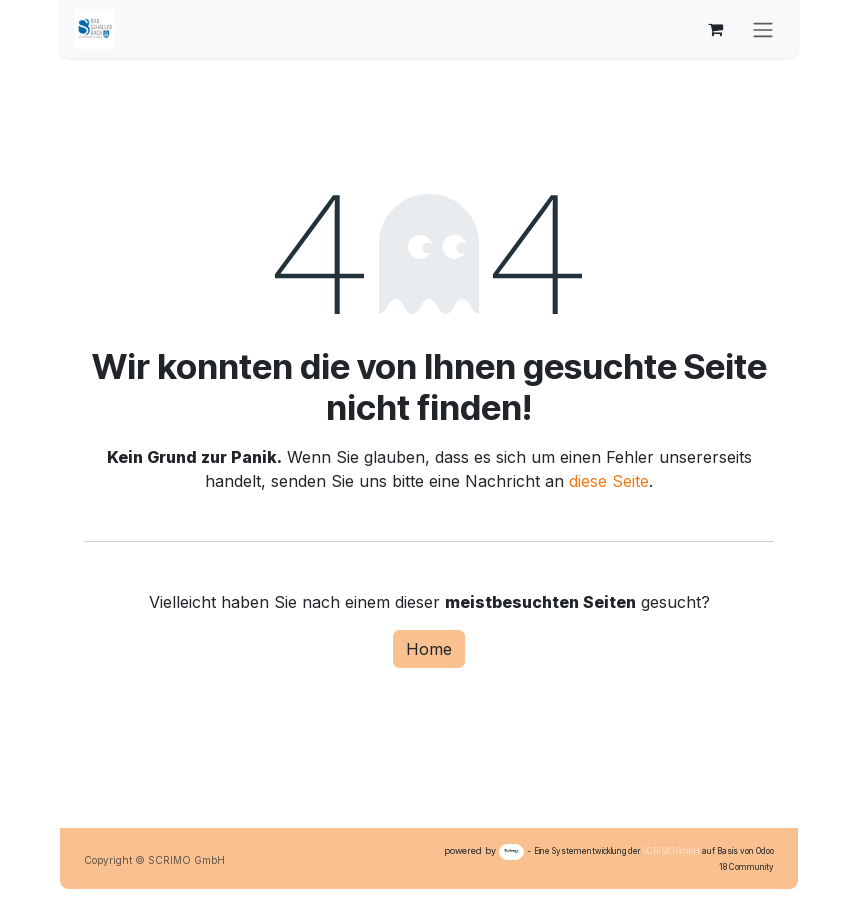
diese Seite (609, 481)
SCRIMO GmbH (671, 851)
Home (429, 649)
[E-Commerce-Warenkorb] (715, 29)
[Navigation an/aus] (763, 29)
